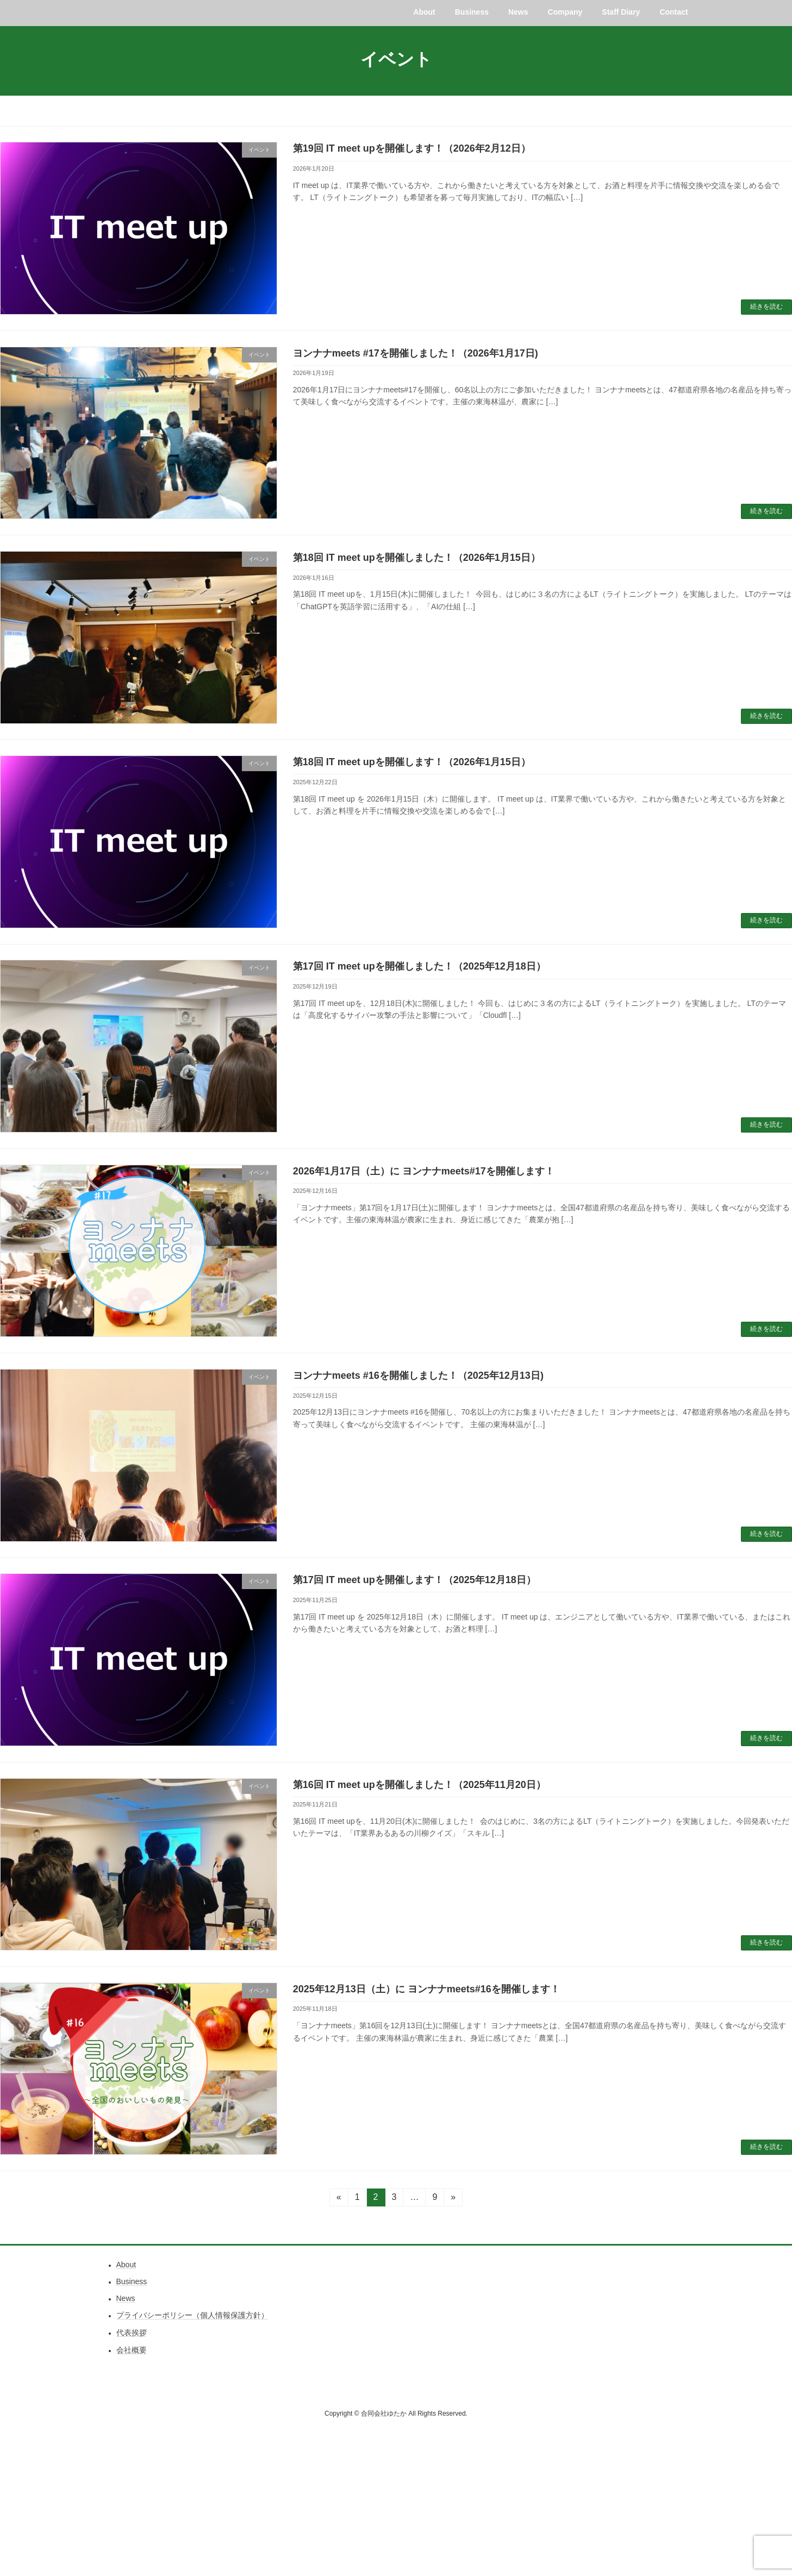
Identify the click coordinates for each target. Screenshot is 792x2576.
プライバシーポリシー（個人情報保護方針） (192, 2315)
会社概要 (131, 2350)
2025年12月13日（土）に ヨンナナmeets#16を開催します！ (426, 1989)
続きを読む (766, 306)
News (125, 2299)
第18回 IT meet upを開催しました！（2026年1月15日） (416, 558)
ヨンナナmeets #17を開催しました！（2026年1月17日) (415, 353)
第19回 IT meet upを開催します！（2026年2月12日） (412, 148)
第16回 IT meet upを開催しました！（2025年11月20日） (419, 1785)
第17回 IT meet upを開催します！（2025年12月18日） (414, 1580)
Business (131, 2282)
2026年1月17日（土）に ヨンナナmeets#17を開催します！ (423, 1171)
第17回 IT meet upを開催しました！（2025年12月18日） (419, 966)
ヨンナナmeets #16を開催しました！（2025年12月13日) (418, 1376)
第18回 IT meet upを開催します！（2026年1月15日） (412, 762)
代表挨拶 (131, 2333)
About (126, 2265)
